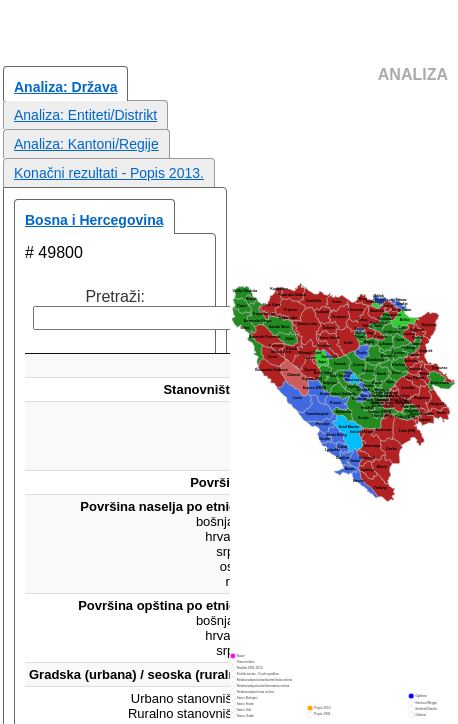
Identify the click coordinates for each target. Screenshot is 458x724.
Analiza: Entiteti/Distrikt (85, 115)
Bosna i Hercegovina (94, 220)
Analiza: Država (65, 87)
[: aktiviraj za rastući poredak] (162, 342)
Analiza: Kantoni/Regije (86, 144)
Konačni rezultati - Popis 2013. (109, 173)
